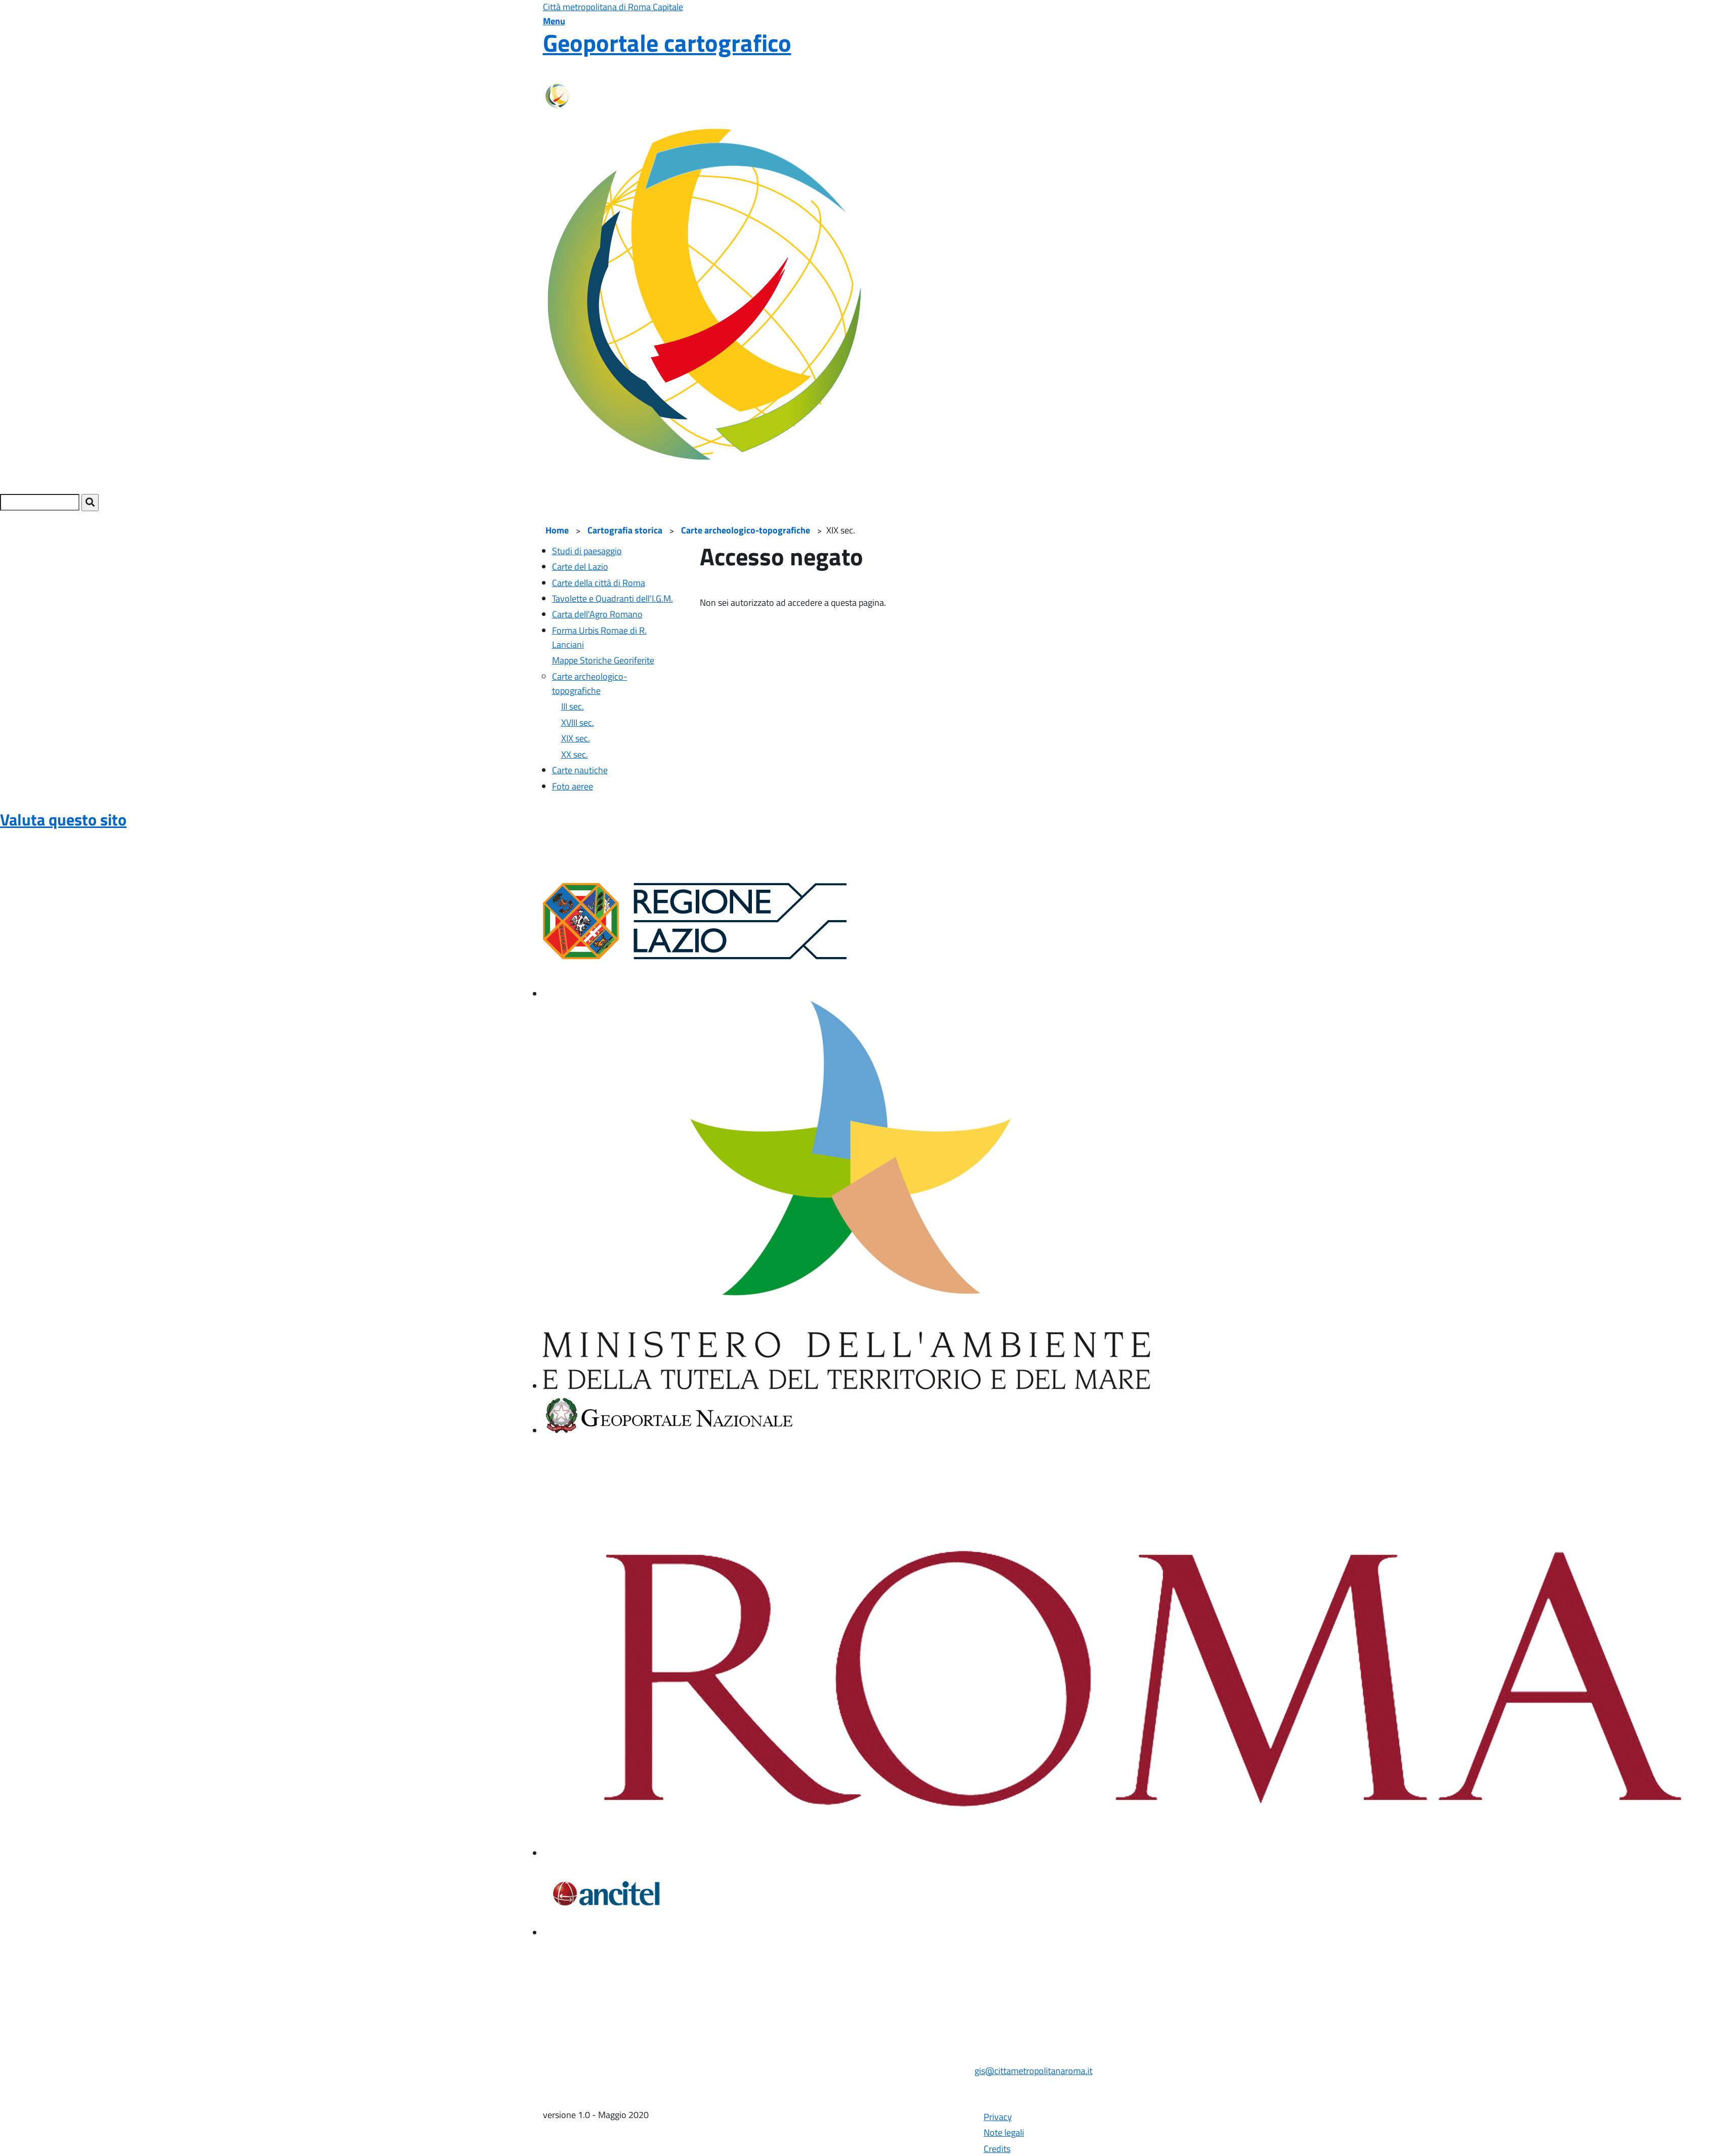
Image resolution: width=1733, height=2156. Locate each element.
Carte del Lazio (580, 566)
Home (557, 530)
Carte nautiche (580, 770)
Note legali (1004, 2132)
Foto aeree (572, 786)
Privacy (998, 2117)
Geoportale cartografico (667, 42)
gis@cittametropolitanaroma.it (1033, 2071)
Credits (997, 2148)
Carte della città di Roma (598, 583)
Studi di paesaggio (587, 551)
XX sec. (574, 754)
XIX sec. (575, 738)
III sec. (572, 706)
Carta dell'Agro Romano (597, 614)
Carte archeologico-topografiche (745, 530)
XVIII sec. (577, 722)
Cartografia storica (624, 530)
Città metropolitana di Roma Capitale (613, 7)
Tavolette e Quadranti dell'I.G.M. (612, 598)
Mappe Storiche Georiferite (603, 660)
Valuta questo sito (63, 819)
